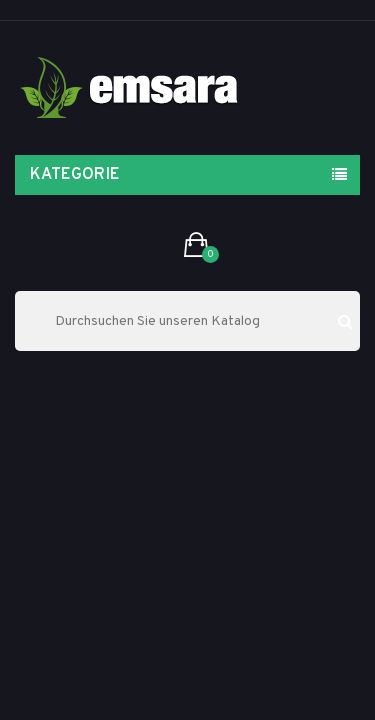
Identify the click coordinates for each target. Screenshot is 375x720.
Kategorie (75, 175)
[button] (196, 246)
